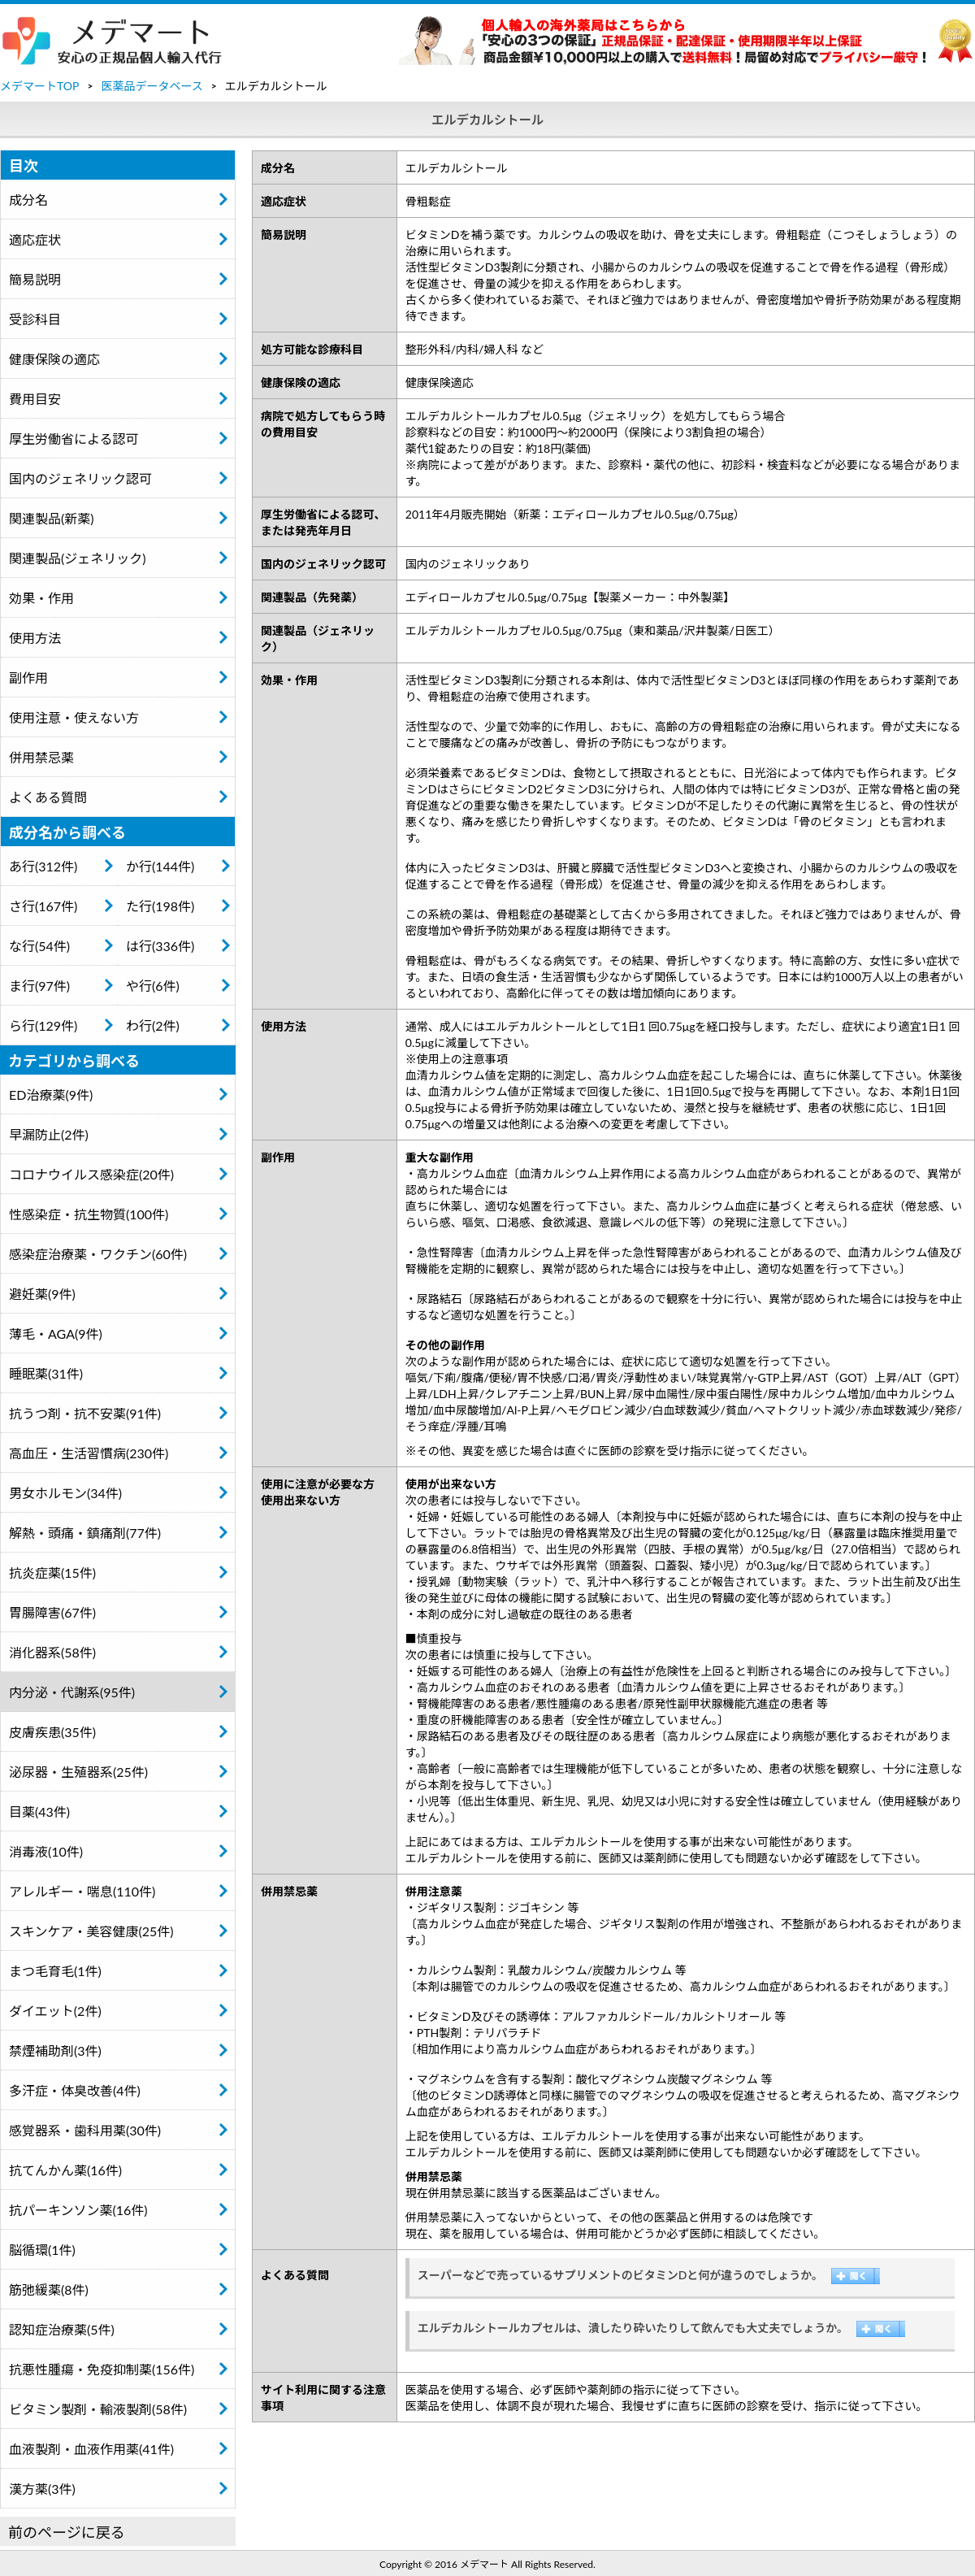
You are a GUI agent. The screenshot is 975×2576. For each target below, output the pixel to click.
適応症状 (35, 239)
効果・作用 (41, 598)
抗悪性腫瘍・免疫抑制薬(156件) (101, 2369)
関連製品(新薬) (51, 518)
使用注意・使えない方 (74, 717)
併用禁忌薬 (41, 757)
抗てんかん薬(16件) (65, 2170)
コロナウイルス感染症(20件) (91, 1174)
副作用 (28, 677)
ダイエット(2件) (55, 2010)
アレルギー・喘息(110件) (82, 1891)
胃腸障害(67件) (52, 1612)
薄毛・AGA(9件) (55, 1333)
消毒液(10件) (46, 1851)
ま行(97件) (39, 985)
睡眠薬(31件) (46, 1373)
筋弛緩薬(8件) (49, 2289)
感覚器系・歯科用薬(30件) (85, 2130)
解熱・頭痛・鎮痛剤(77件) (85, 1532)
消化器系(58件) (52, 1652)
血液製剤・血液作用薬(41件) (91, 2449)
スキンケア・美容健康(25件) (91, 1931)
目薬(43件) (39, 1811)
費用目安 (35, 398)
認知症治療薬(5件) (62, 2329)
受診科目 (35, 319)
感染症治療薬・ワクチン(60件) (98, 1254)
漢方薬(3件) (42, 2488)
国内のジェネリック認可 (80, 478)
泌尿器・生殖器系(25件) (78, 1771)
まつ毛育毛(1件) (55, 1971)
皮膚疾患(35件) (52, 1732)
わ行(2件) (153, 1025)
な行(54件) (39, 946)
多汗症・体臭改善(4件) (75, 2090)
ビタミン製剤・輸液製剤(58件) (98, 2409)
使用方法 (35, 637)
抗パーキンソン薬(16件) (78, 2210)
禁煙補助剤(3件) (55, 2050)
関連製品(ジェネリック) (77, 558)
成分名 (28, 199)
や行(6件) (153, 985)
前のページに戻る (66, 2532)
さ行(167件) (43, 906)
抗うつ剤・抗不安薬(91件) (85, 1413)
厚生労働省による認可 (74, 438)
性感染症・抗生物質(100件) (88, 1214)
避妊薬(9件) (42, 1293)
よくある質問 (48, 797)
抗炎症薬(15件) (52, 1572)
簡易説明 (35, 279)
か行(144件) (160, 866)
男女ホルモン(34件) (65, 1493)
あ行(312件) (43, 866)
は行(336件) (160, 946)
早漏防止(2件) (49, 1134)
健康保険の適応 (54, 359)
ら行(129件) (43, 1025)
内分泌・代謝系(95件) (72, 1692)
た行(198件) (160, 906)
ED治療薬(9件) (51, 1094)
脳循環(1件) (42, 2249)
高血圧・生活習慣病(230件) (88, 1453)
